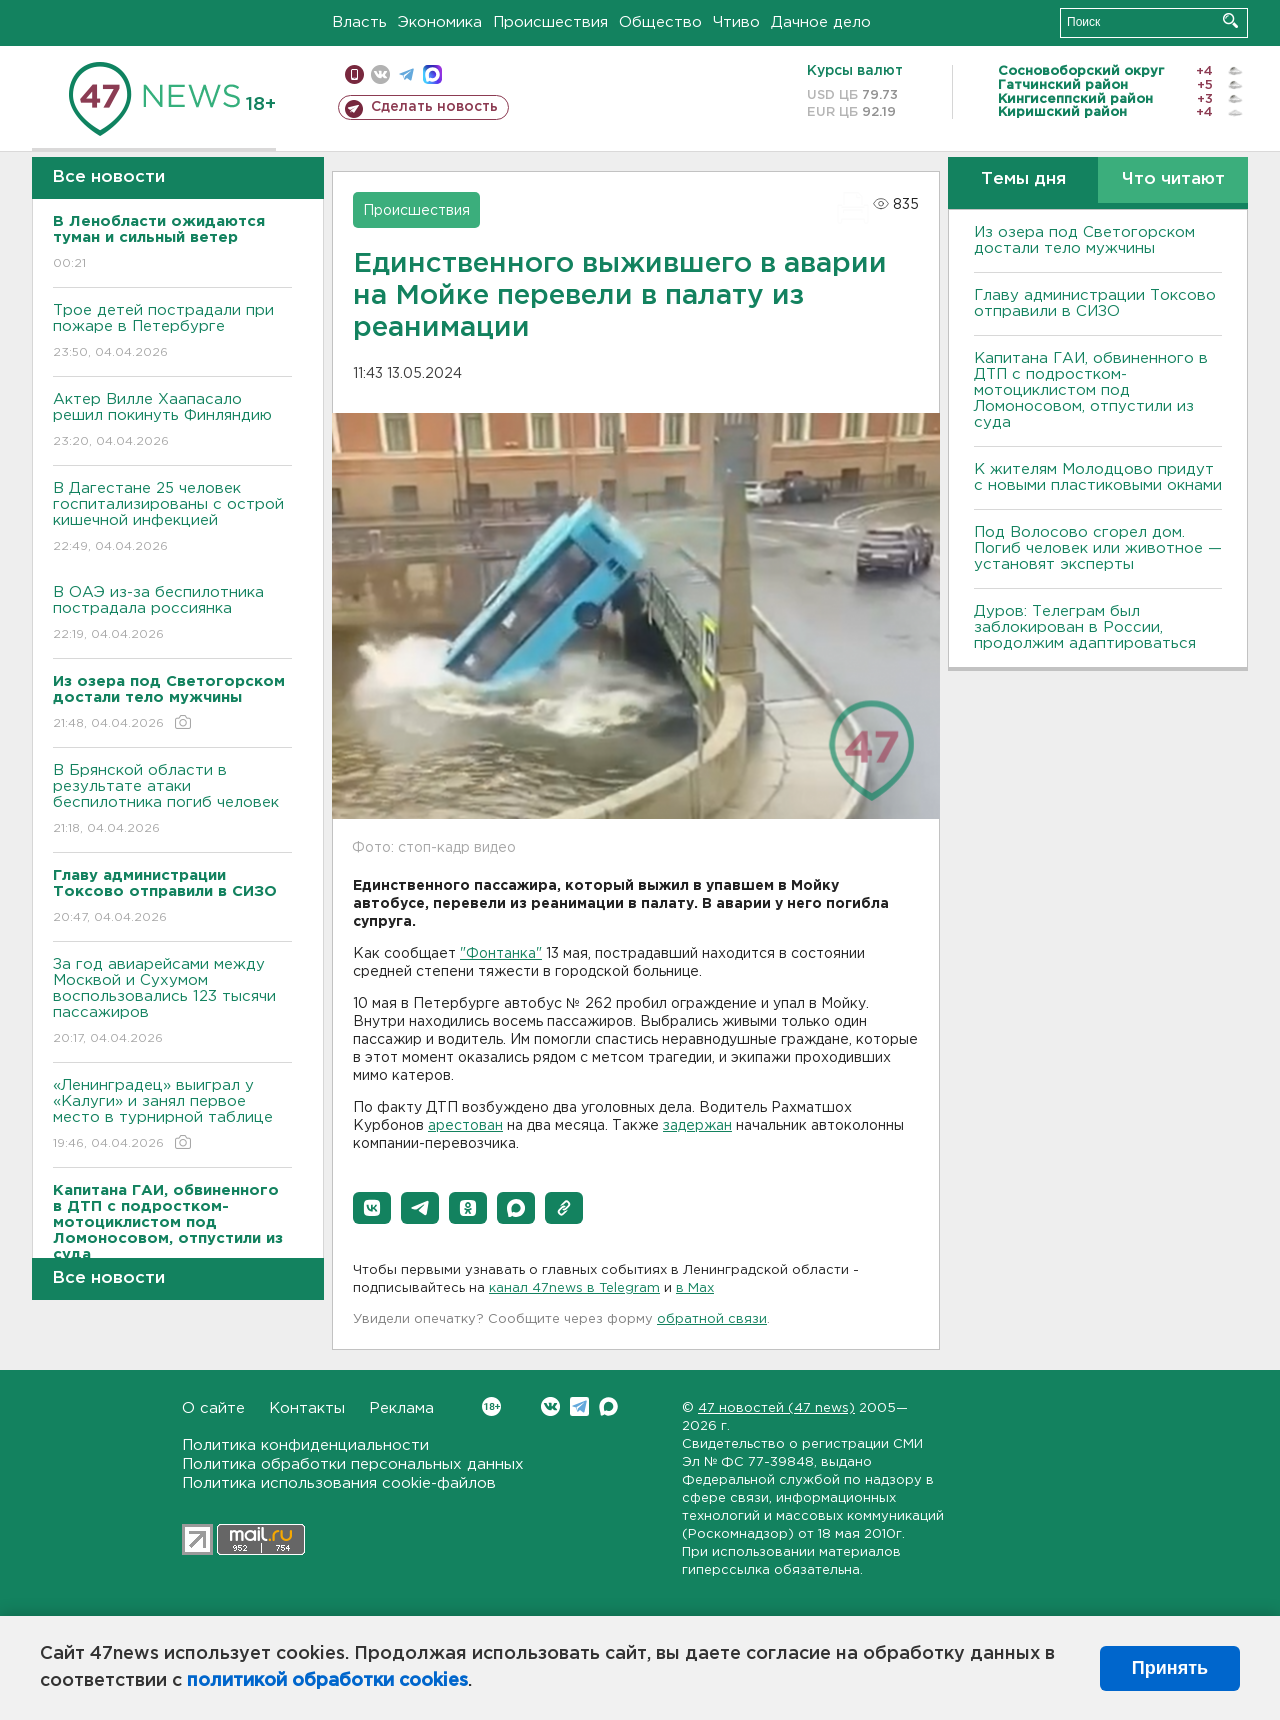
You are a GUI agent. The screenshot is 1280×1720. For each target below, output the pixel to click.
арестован (465, 1126)
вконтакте (380, 74)
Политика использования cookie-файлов (339, 1483)
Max (608, 1406)
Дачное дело (821, 22)
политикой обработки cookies (327, 1681)
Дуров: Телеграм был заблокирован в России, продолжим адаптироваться (1085, 627)
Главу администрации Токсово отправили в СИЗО (1095, 303)
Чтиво (736, 22)
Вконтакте (491, 1406)
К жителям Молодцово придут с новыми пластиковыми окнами (1098, 477)
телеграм (406, 74)
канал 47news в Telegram (574, 1288)
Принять (1170, 1668)
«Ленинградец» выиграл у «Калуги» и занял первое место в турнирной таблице (172, 1115)
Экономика (440, 22)
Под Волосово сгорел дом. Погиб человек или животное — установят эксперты (1098, 548)
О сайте (213, 1408)
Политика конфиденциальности (305, 1445)
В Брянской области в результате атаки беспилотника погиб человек (172, 800)
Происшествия (550, 22)
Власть (359, 22)
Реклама (401, 1408)
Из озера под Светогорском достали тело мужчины (1084, 240)
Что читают (1173, 179)
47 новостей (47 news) (776, 1408)
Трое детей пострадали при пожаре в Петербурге (172, 332)
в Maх (695, 1288)
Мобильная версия (354, 74)
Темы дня (1023, 179)
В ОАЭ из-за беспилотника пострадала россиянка (172, 614)
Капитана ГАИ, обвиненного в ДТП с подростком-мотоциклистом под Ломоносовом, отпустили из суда (1091, 390)
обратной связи (712, 1319)
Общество (660, 22)
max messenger (432, 74)
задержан (697, 1126)
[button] (372, 1208)
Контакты (307, 1408)
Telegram (579, 1406)
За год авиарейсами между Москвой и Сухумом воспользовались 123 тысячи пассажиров (172, 1002)
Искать (1230, 20)
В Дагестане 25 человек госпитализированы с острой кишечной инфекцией (172, 518)
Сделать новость (434, 107)
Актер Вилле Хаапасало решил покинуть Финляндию (172, 421)
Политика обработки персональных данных (353, 1464)
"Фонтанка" (501, 954)
